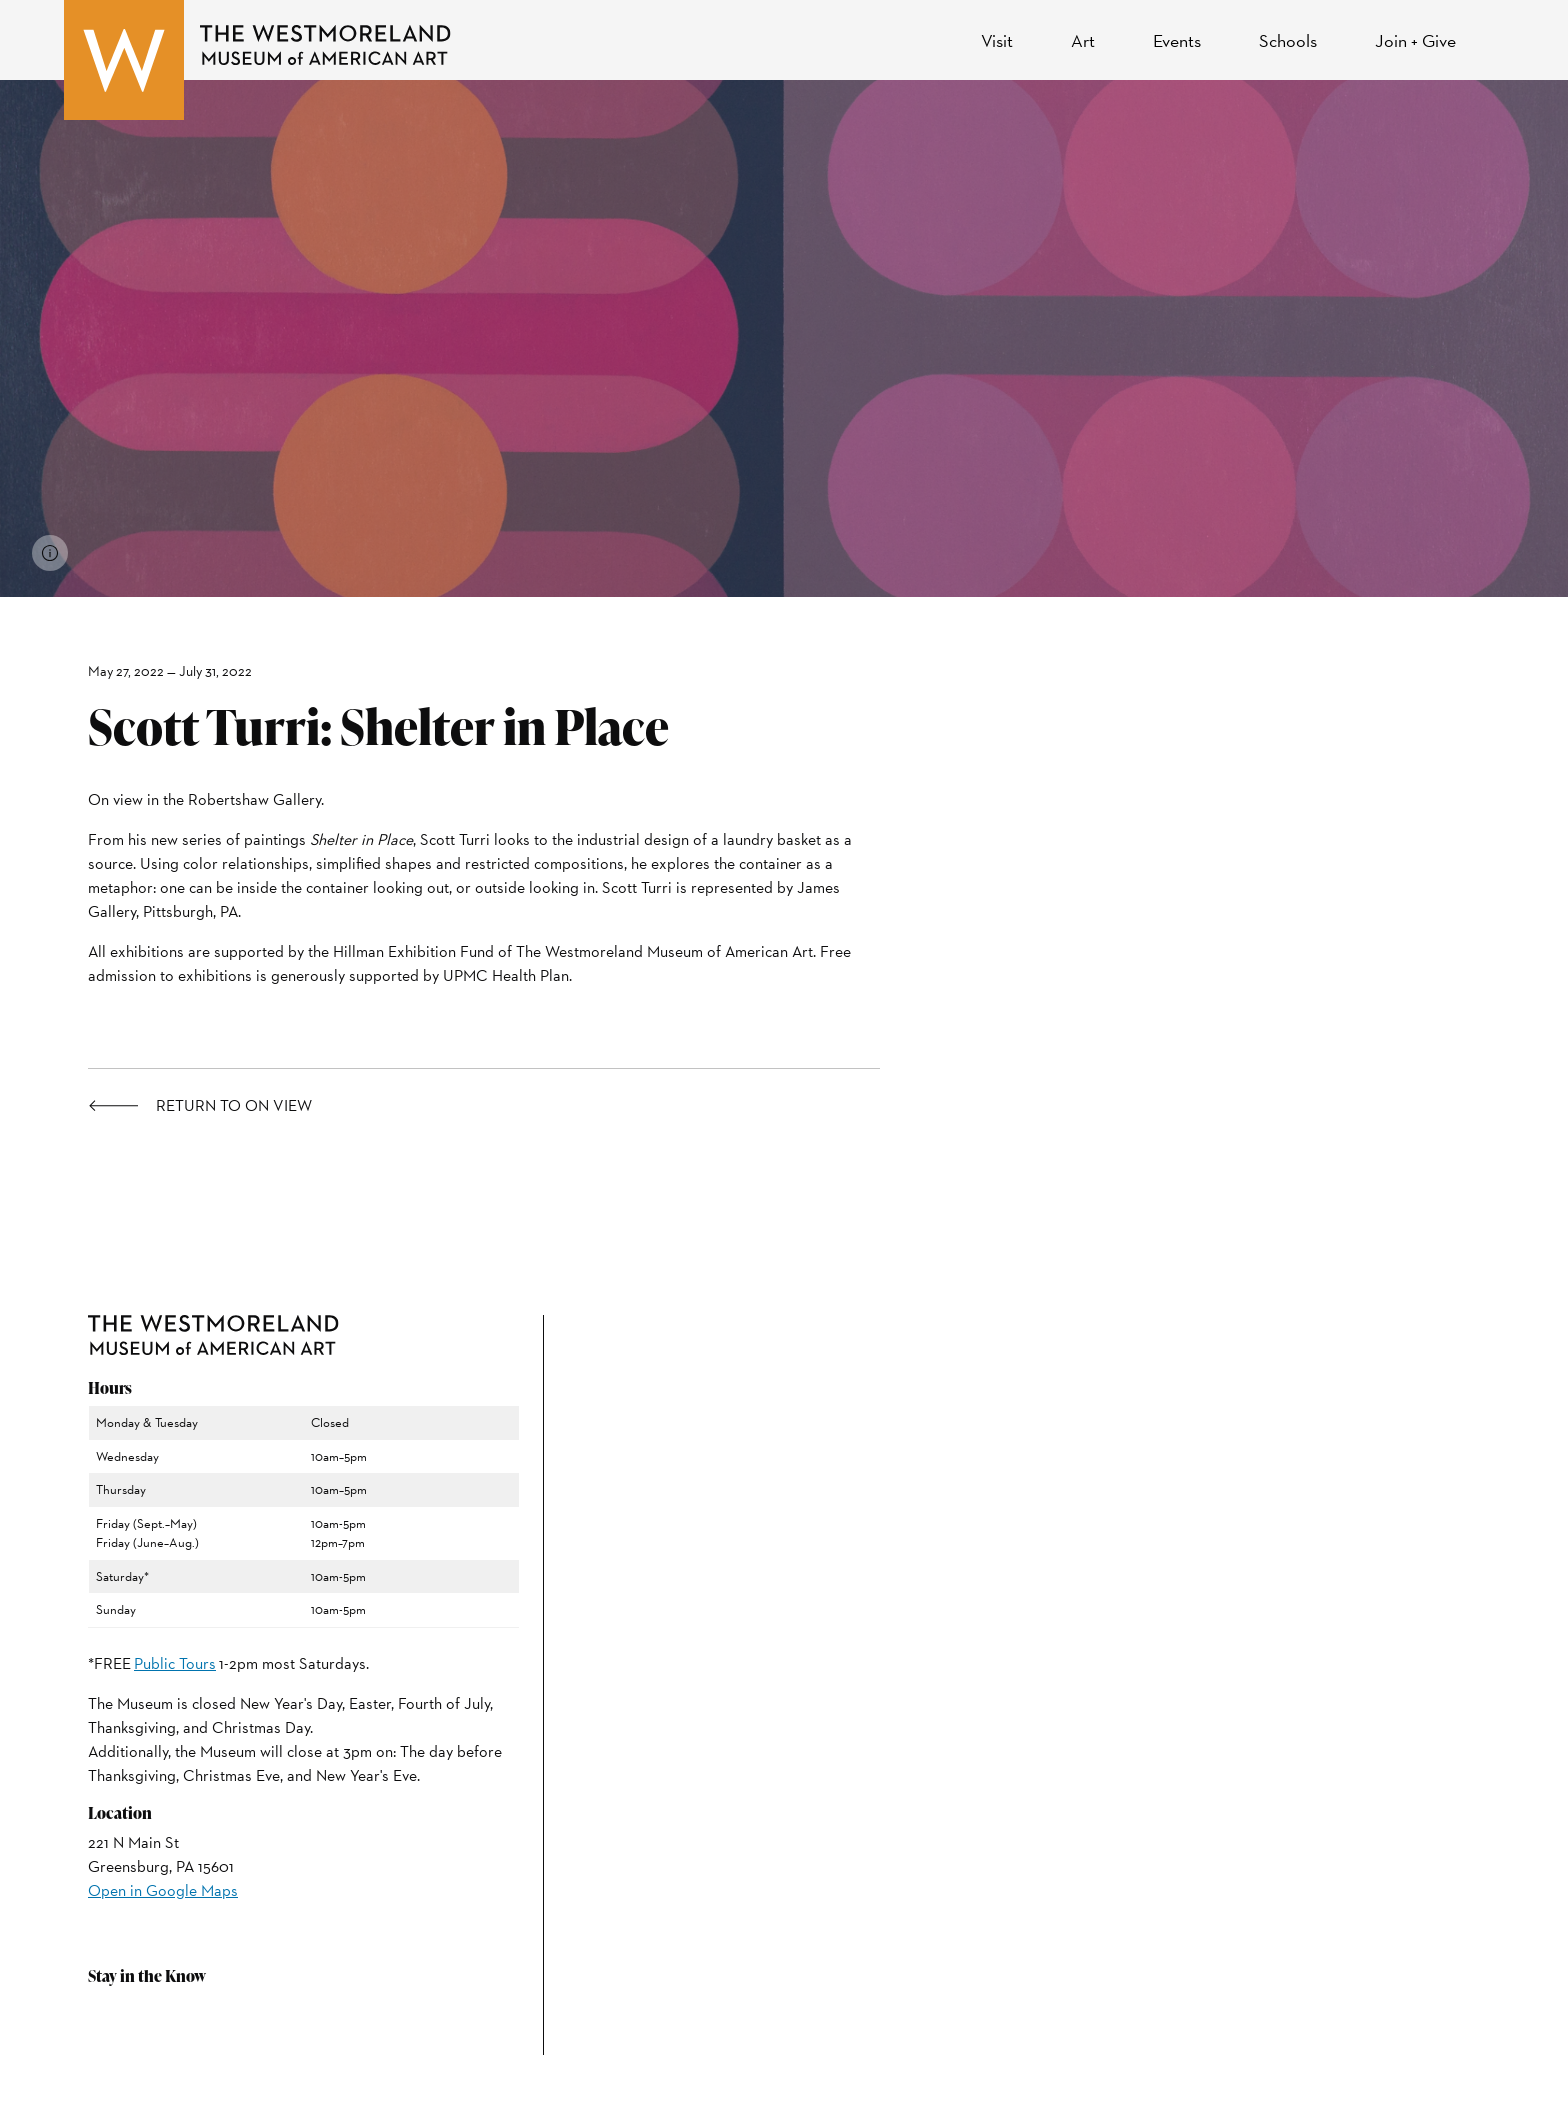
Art (1083, 40)
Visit (997, 40)
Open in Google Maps (163, 1890)
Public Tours (175, 1663)
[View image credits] (50, 553)
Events (1177, 40)
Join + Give (1415, 40)
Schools (1288, 40)
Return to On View (234, 1106)
